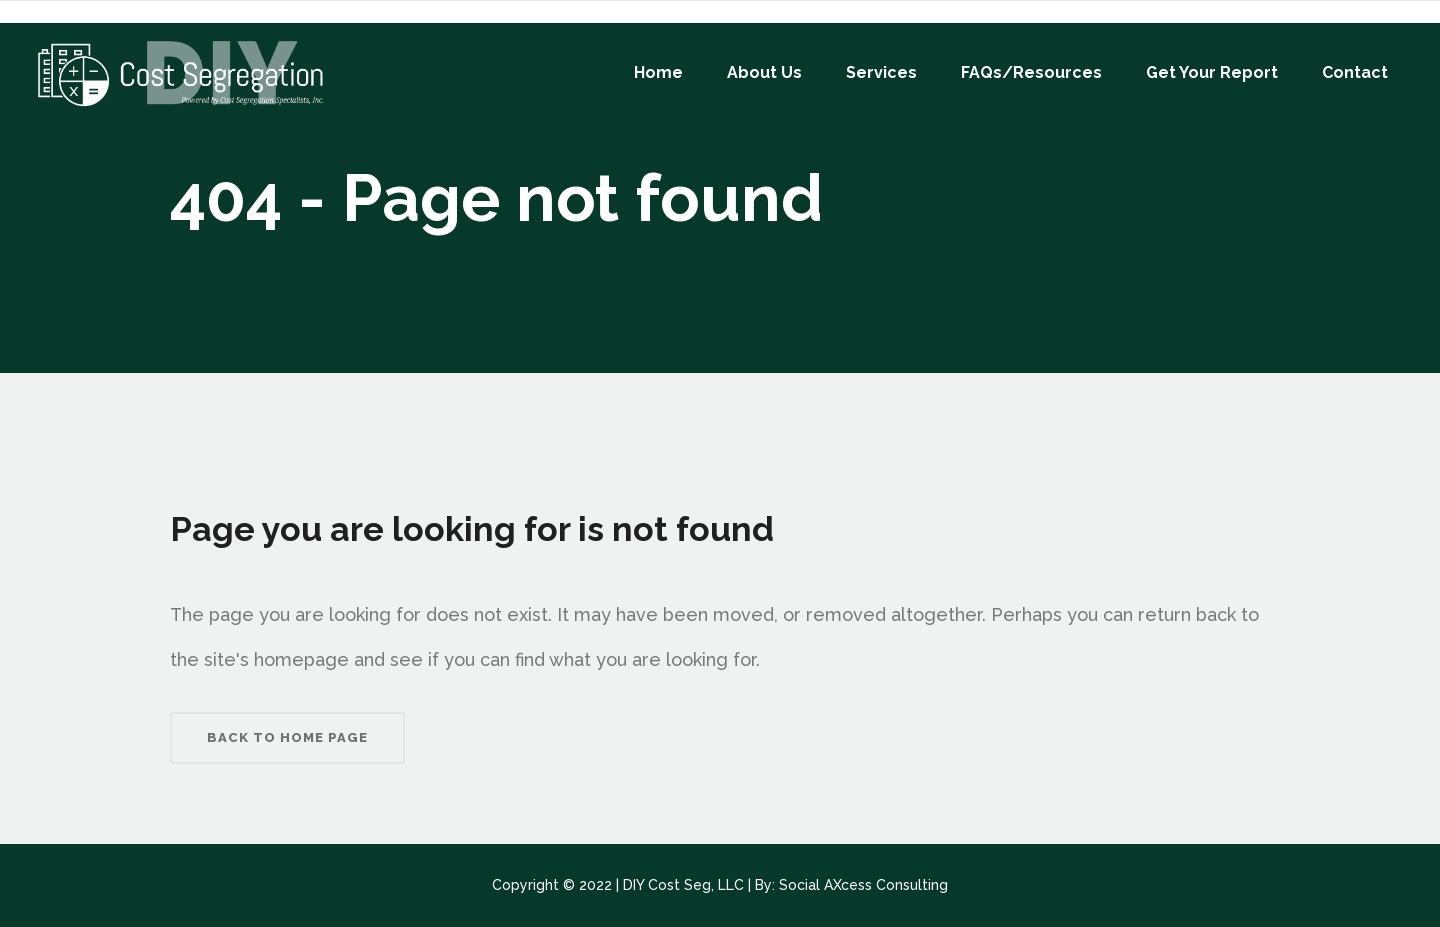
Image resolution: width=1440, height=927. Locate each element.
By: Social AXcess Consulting (851, 885)
